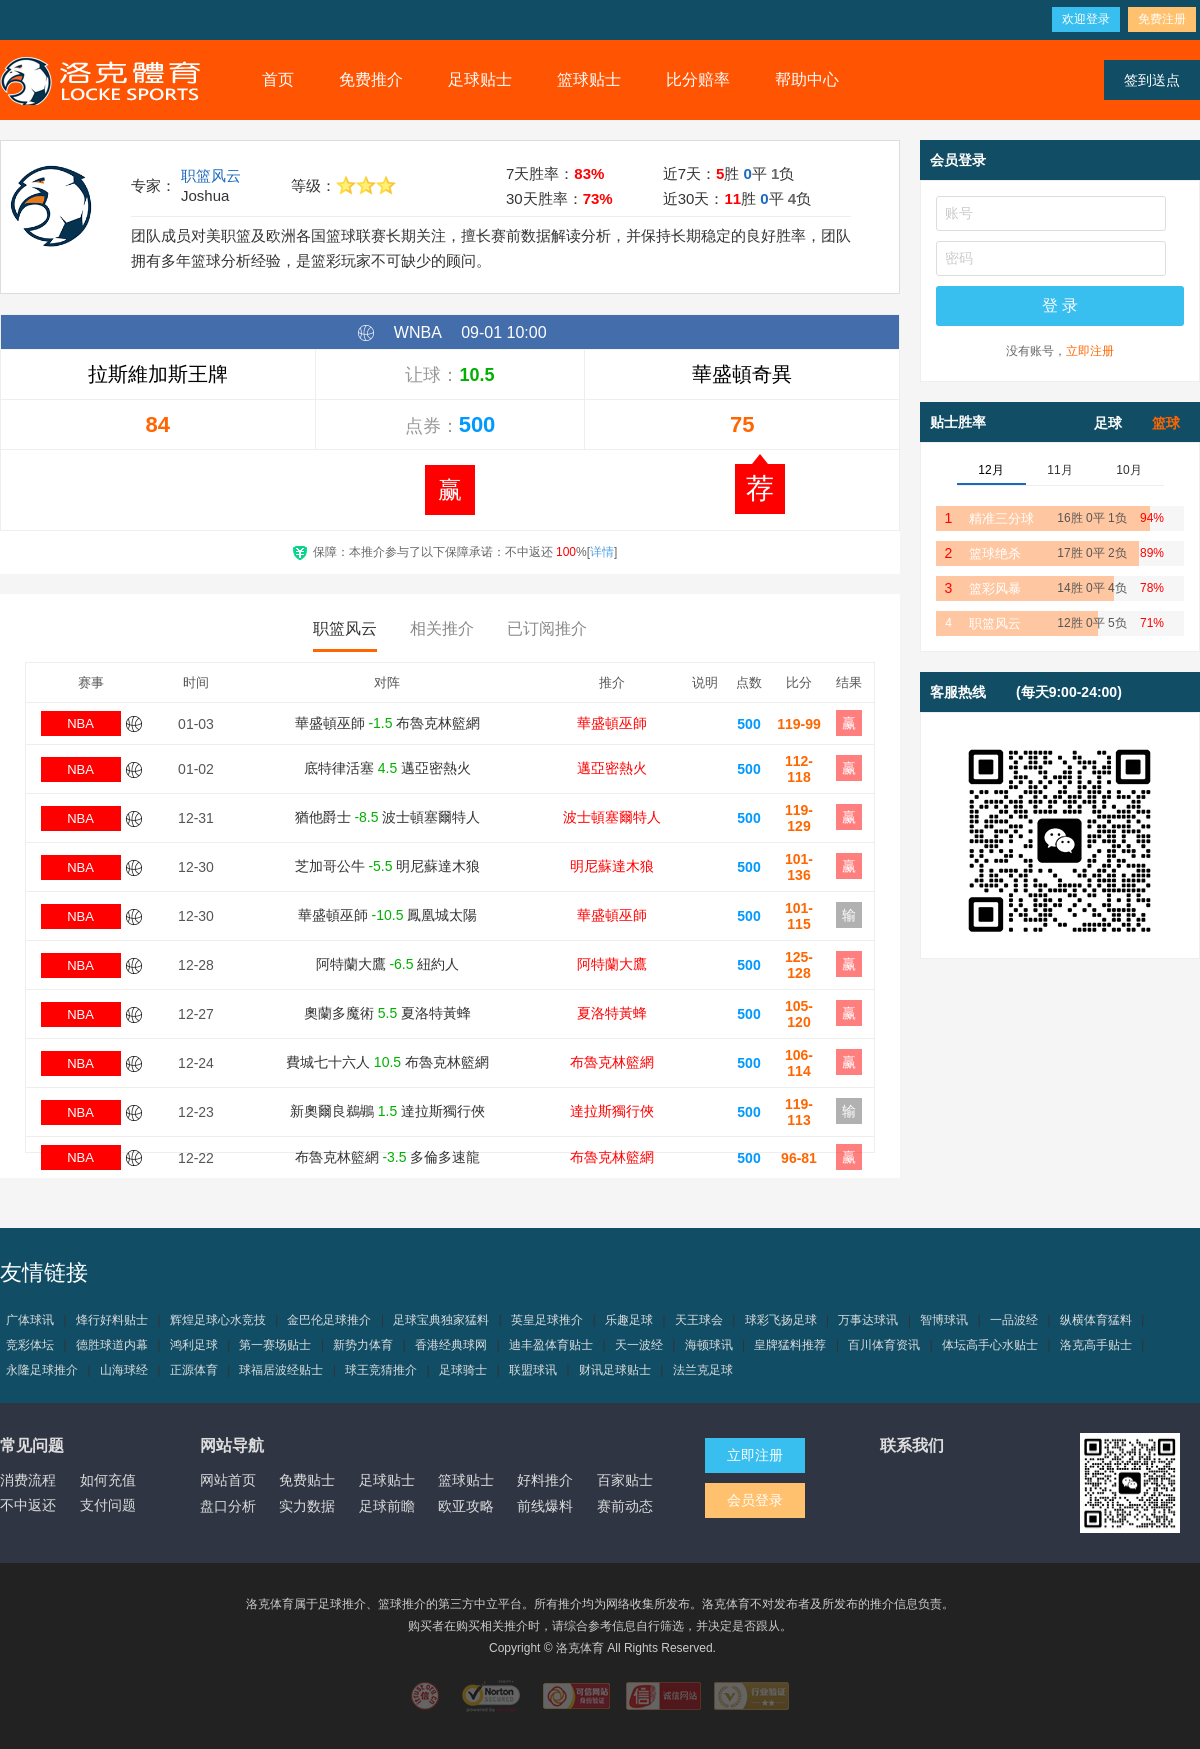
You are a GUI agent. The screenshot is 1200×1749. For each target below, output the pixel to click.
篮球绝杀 (995, 553)
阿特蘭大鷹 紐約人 (388, 964)
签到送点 (1152, 80)
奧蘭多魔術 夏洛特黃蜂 (387, 1013)
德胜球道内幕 (112, 1345)
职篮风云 (211, 175)
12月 (990, 470)
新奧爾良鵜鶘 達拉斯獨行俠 (387, 1111)
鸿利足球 (194, 1345)
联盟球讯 (533, 1370)
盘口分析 (228, 1506)
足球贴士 (480, 79)
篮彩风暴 (995, 588)
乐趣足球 (629, 1320)
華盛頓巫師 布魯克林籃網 (388, 723)
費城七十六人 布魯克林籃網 (387, 1062)
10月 (1128, 470)
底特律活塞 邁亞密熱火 (387, 768)
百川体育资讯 (884, 1345)
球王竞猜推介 (381, 1370)
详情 (602, 552)
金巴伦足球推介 (329, 1320)
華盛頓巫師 (612, 723)
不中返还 (28, 1505)
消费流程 (28, 1480)
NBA (80, 723)
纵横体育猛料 (1096, 1320)
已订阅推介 (547, 628)
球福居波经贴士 (281, 1370)
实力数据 (307, 1506)
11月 (1059, 470)
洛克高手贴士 (1096, 1345)
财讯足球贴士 (615, 1370)
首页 (278, 79)
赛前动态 (625, 1506)
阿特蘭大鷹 (612, 964)
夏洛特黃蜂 (612, 1013)
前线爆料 (545, 1506)
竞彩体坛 (30, 1345)
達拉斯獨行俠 (612, 1111)
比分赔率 (698, 79)
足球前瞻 (387, 1506)
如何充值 (108, 1480)
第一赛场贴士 (275, 1345)
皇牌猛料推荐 (790, 1345)
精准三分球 (1001, 518)
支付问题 (108, 1505)
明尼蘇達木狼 (612, 866)
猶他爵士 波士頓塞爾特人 (388, 817)
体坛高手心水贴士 (990, 1345)
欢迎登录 (1086, 19)
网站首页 (228, 1480)
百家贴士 (625, 1480)
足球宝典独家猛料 (441, 1320)
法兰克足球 (703, 1370)
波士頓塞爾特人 (612, 817)
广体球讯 (30, 1320)
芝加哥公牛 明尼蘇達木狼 (388, 866)
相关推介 (442, 628)
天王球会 (699, 1320)
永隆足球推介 (42, 1370)
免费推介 (371, 79)
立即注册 (1090, 351)
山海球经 (124, 1370)
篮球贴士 (589, 79)
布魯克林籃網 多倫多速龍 (388, 1157)
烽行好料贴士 (112, 1320)
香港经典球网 (451, 1345)
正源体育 (194, 1370)
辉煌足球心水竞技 (218, 1320)
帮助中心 (807, 79)
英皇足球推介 (547, 1320)
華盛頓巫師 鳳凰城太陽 (388, 915)
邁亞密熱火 (612, 768)
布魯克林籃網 (612, 1062)
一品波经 (1014, 1320)
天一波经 (639, 1345)
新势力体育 (363, 1345)
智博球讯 (944, 1320)
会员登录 (755, 1500)
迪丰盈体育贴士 (551, 1345)
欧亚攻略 (466, 1506)
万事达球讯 (868, 1320)
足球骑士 (463, 1370)
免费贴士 (307, 1480)
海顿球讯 (709, 1345)
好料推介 (545, 1480)
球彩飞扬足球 (781, 1320)
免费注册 (1162, 19)
